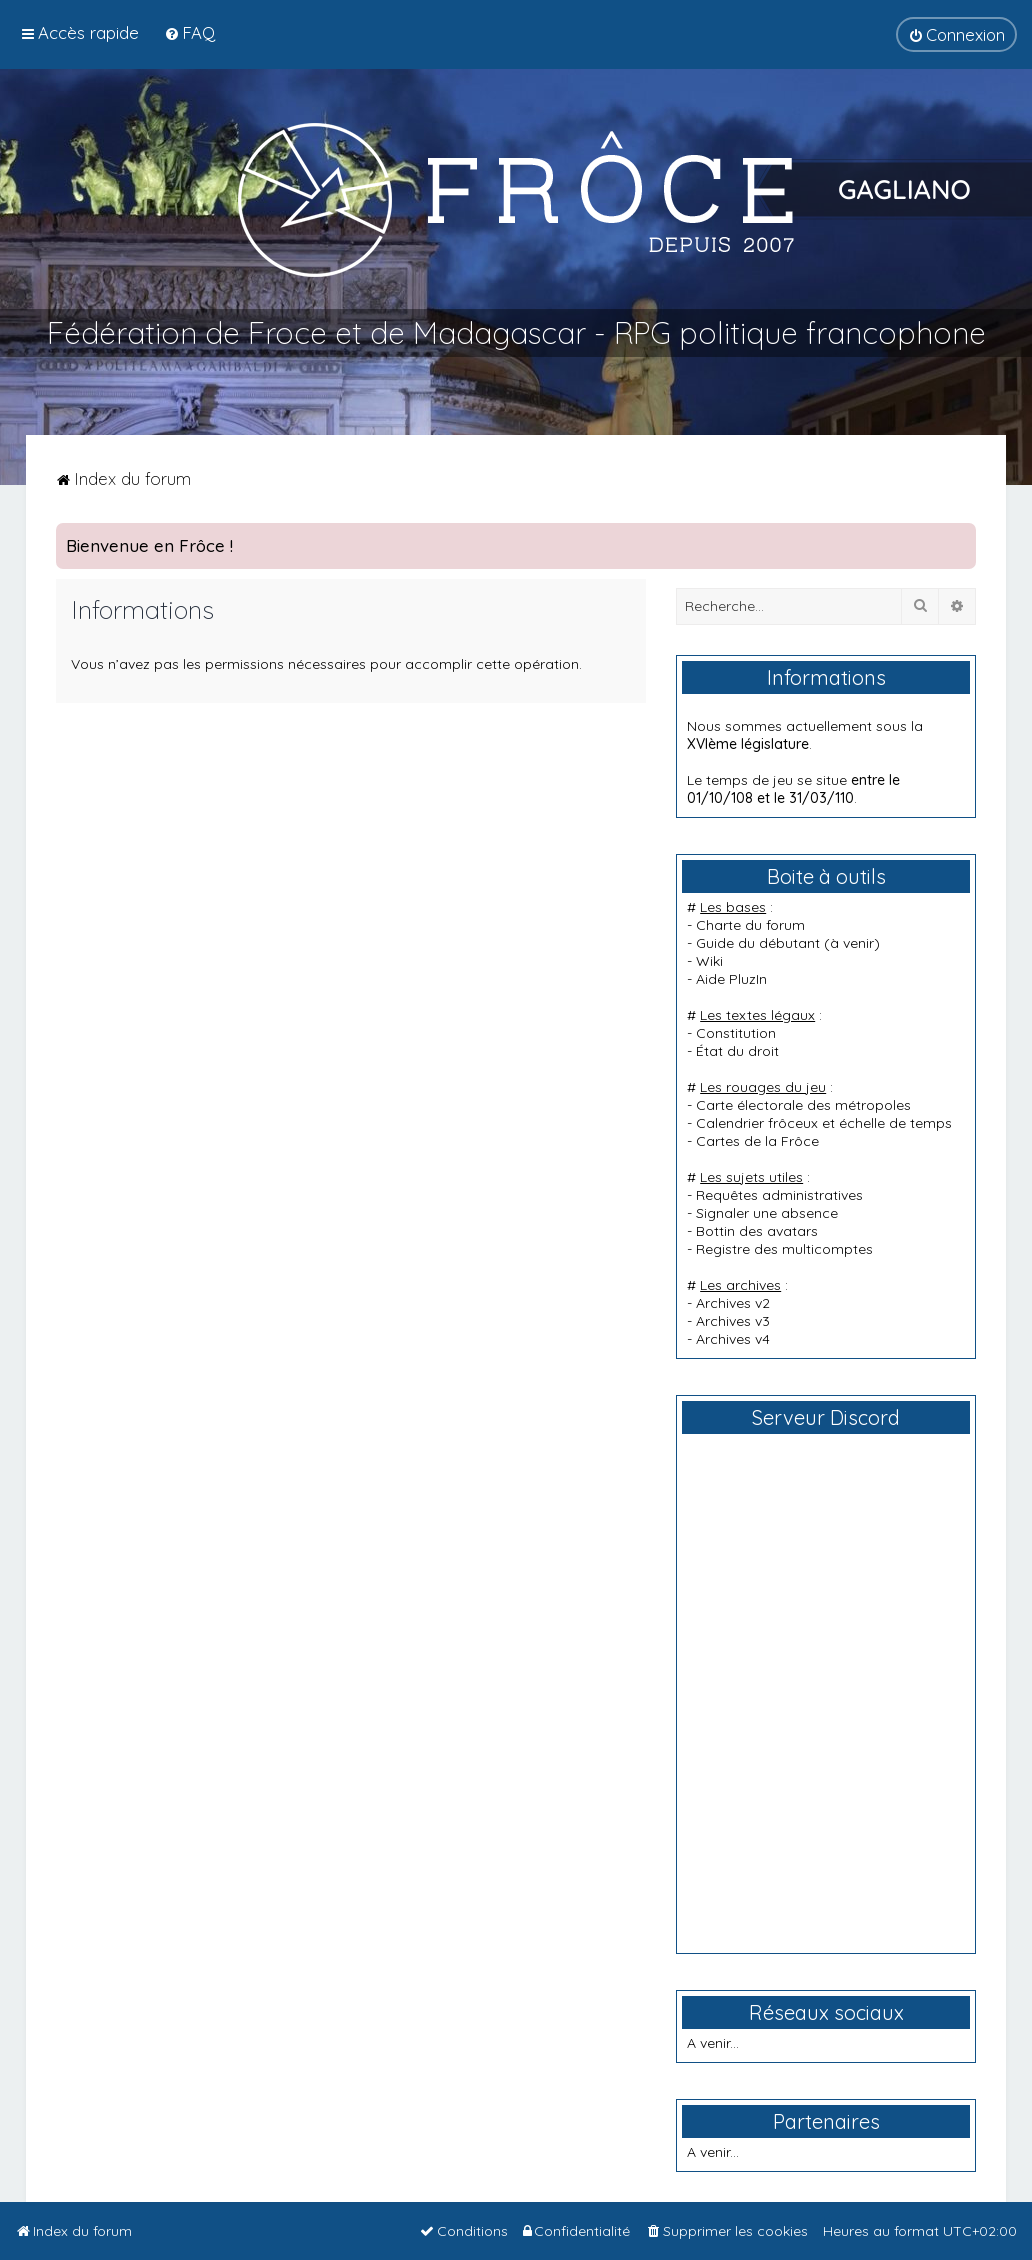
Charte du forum (750, 925)
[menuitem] (189, 32)
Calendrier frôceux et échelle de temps (824, 1123)
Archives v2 (733, 1303)
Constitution (736, 1033)
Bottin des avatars (757, 1231)
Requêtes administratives (779, 1195)
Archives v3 (733, 1321)
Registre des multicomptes (784, 1249)
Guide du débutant (758, 943)
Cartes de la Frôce (757, 1141)
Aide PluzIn (731, 979)
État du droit (737, 1051)
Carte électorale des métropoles (803, 1105)
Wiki (709, 961)
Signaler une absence (767, 1213)
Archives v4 (733, 1339)
